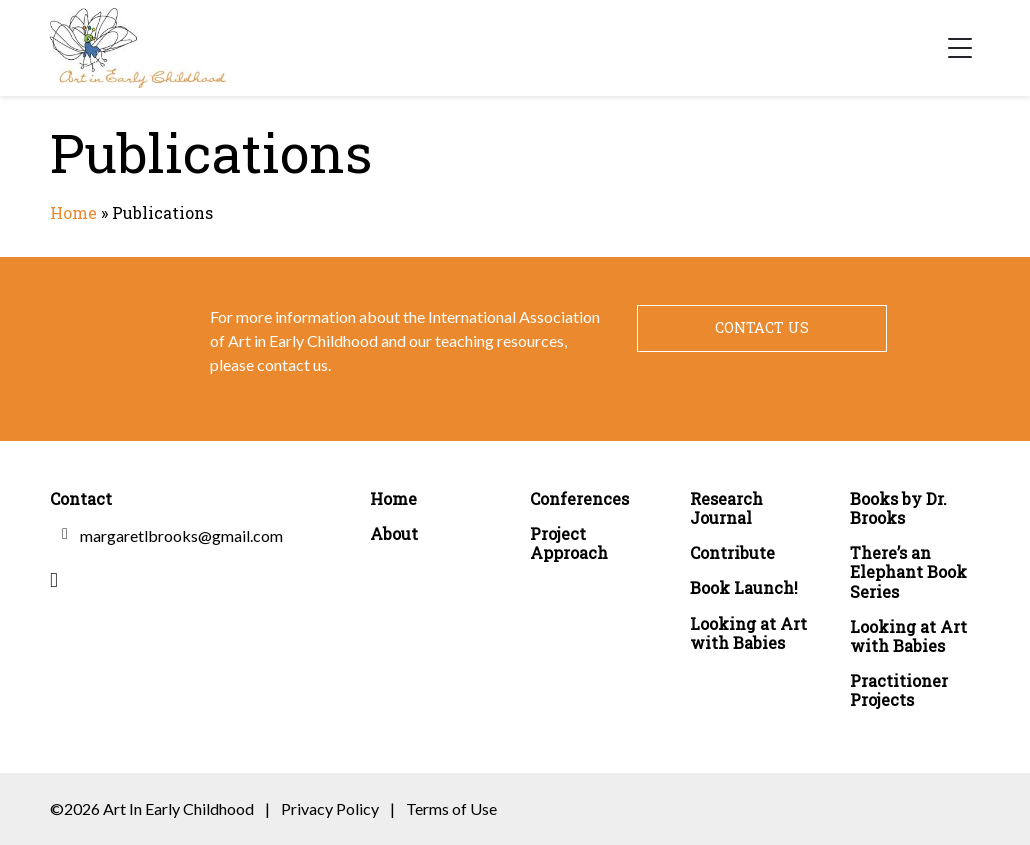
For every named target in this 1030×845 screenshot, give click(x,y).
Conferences (579, 498)
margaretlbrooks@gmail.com (181, 535)
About (394, 533)
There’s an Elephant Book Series (908, 572)
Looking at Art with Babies (748, 633)
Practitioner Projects (899, 690)
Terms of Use (451, 808)
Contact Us (762, 327)
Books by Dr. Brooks (898, 508)
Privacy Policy (330, 808)
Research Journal (726, 508)
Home (73, 212)
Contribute (732, 552)
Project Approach (569, 543)
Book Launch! (744, 587)
